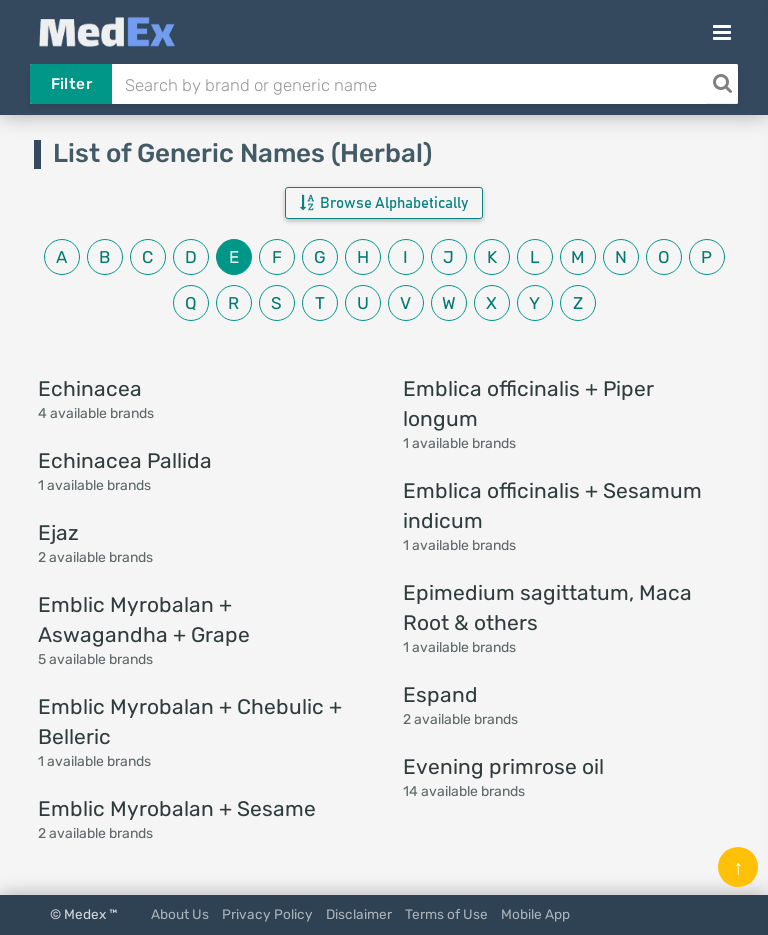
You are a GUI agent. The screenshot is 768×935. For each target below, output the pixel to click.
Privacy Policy (267, 914)
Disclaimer (359, 914)
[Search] (722, 84)
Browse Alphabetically (384, 203)
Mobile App (535, 914)
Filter (71, 84)
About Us (180, 914)
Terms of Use (446, 914)
